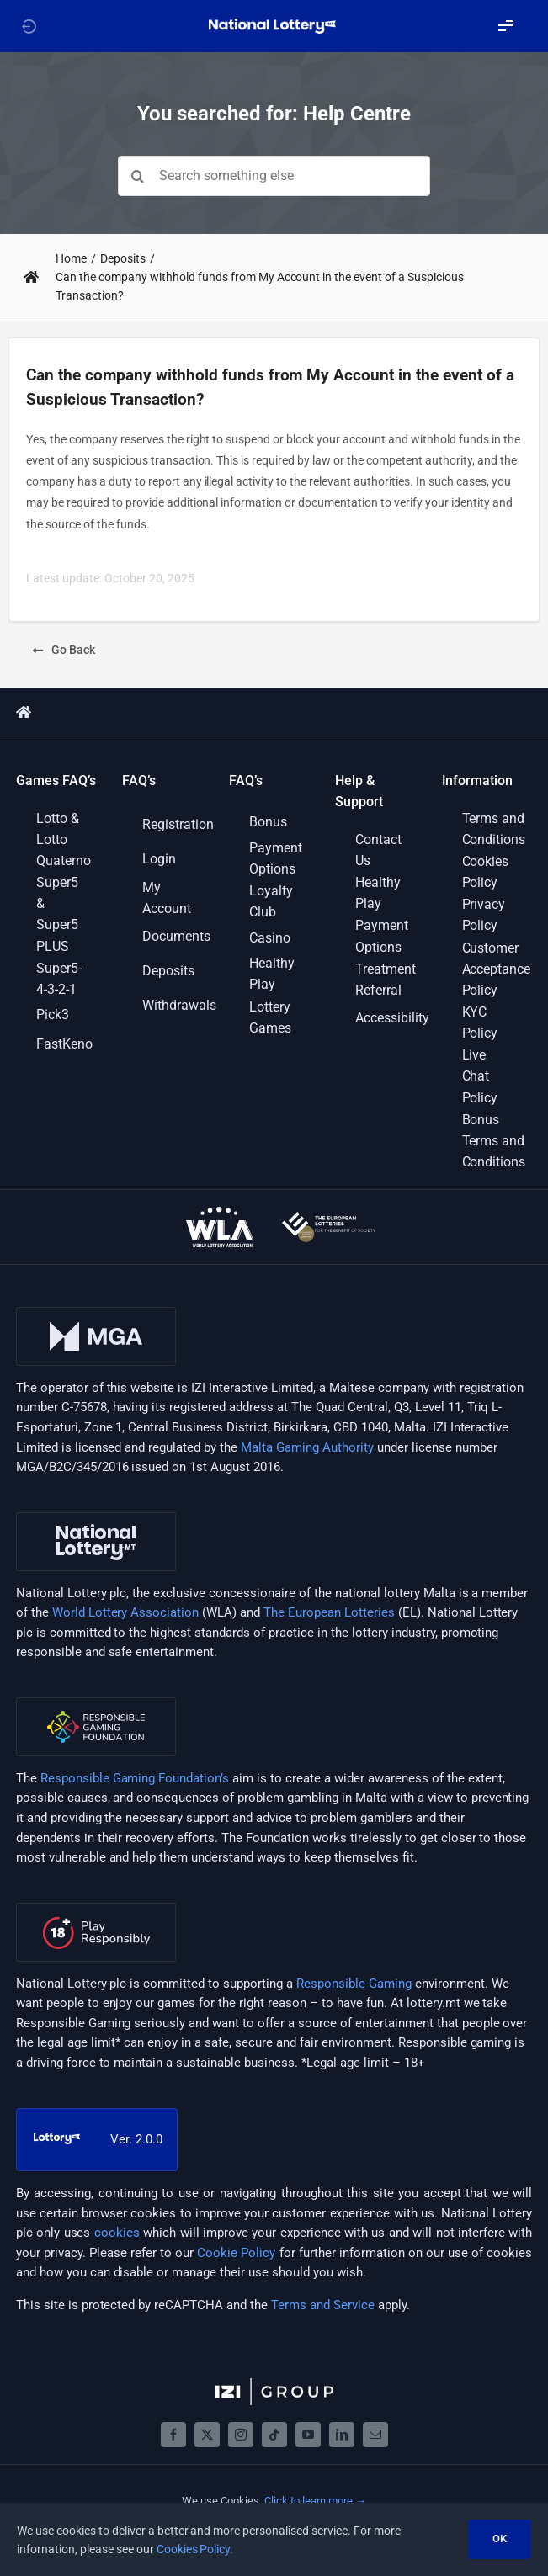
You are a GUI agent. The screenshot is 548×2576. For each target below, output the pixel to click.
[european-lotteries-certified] (328, 1217)
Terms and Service (323, 2305)
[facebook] (173, 2434)
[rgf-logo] (96, 1703)
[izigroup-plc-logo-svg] (274, 2384)
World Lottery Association (126, 1612)
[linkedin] (341, 2434)
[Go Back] (64, 649)
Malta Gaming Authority (307, 1447)
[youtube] (308, 2434)
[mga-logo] (96, 1312)
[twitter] (207, 2434)
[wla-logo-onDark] (219, 1212)
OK (499, 2538)
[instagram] (240, 2434)
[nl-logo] (96, 1518)
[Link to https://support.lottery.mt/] (31, 277)
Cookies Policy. (195, 2549)
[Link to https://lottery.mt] (28, 26)
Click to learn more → (315, 2500)
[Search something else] (274, 176)
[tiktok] (274, 2434)
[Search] (138, 176)
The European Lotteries (329, 1612)
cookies (117, 2232)
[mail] (375, 2434)
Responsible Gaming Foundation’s (135, 1778)
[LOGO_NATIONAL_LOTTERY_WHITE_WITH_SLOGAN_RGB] (273, 24)
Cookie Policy (236, 2252)
